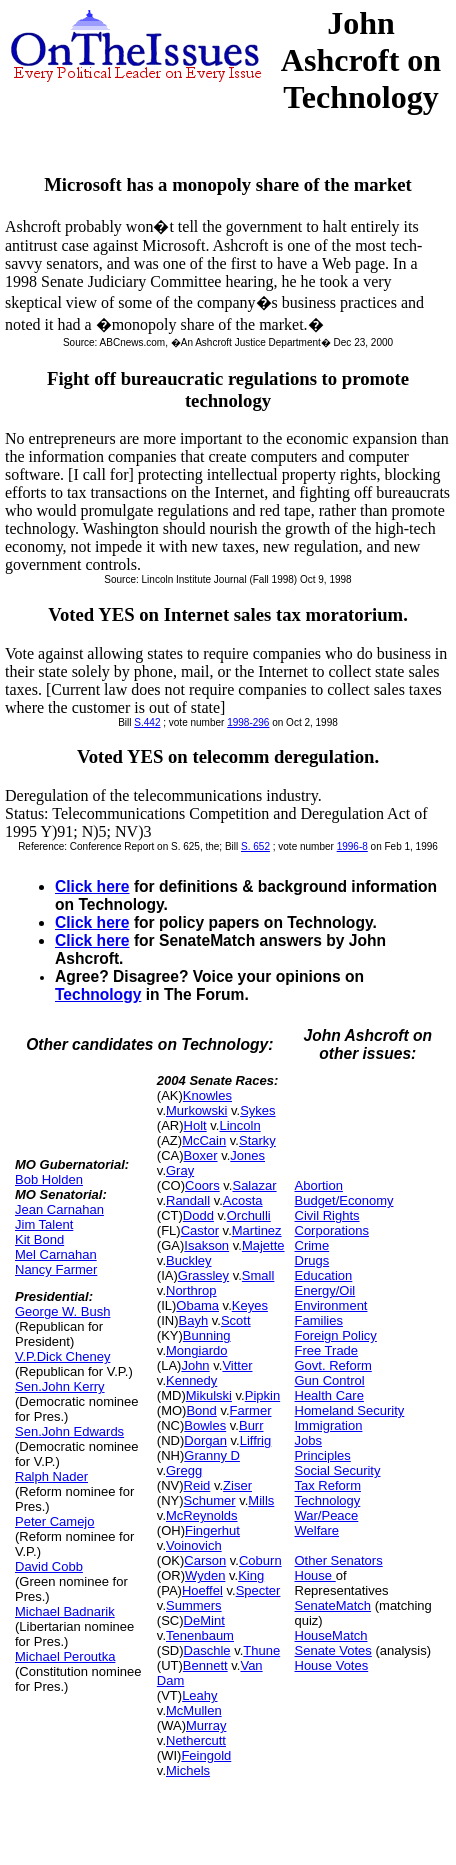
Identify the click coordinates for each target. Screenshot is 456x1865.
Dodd (198, 1215)
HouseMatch (331, 1635)
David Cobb (49, 1566)
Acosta (243, 1200)
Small (258, 1275)
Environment (331, 1305)
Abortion (319, 1185)
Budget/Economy (344, 1200)
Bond (201, 1410)
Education (324, 1275)
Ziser (237, 1485)
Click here (92, 886)
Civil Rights (327, 1215)
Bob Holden (49, 1179)
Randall (188, 1200)
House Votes (332, 1665)
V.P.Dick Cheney (62, 1356)
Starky (257, 1140)
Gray (180, 1170)
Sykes (257, 1110)
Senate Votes (333, 1650)
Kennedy (191, 1380)
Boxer (201, 1155)
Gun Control (330, 1380)
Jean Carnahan (59, 1209)
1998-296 (248, 722)
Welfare (317, 1530)
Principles (323, 1455)
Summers (194, 1605)
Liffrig (256, 1440)
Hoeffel (202, 1590)
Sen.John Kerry (60, 1386)
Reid (197, 1485)
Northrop (191, 1290)
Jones (247, 1155)
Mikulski (209, 1395)
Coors (202, 1185)
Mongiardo (196, 1350)
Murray (206, 1725)
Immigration (329, 1425)
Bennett (205, 1665)
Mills (261, 1500)
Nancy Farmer (56, 1269)
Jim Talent (44, 1224)
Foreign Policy (336, 1335)
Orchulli (249, 1215)
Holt (195, 1125)
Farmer (251, 1410)
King (251, 1575)
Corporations (332, 1230)
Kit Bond (39, 1239)
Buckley (189, 1260)
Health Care (329, 1395)
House (315, 1575)
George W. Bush (62, 1311)
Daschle (207, 1650)
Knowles (207, 1095)
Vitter (237, 1365)
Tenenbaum (200, 1635)
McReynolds (202, 1515)
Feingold (206, 1755)
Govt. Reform (333, 1365)
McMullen (194, 1710)
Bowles (205, 1425)
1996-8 (352, 846)
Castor (200, 1230)
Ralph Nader (51, 1476)
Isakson (206, 1245)
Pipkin (262, 1395)
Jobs (308, 1440)
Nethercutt (196, 1740)
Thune (261, 1650)
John (195, 1365)
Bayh (194, 1320)
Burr (251, 1425)
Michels (188, 1770)
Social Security (338, 1470)
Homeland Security (350, 1410)
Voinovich (194, 1545)
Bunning (207, 1335)
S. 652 (255, 846)
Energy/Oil (325, 1290)
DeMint (204, 1620)
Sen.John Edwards (69, 1431)
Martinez (257, 1230)
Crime (312, 1245)
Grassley (203, 1275)
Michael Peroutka (65, 1656)
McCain (204, 1140)
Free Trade (327, 1350)
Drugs (312, 1260)
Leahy (199, 1695)
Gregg (184, 1470)
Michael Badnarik (65, 1611)
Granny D (212, 1455)
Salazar (254, 1185)
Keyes (250, 1305)
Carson (205, 1560)
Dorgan (205, 1440)
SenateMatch (333, 1605)
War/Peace (327, 1515)
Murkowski (196, 1110)
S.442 (147, 722)
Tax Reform (328, 1485)
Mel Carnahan (56, 1254)
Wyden (205, 1575)
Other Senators (339, 1560)
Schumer (210, 1500)
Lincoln (239, 1125)
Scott (236, 1320)
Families (319, 1320)
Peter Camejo (54, 1521)
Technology (98, 994)
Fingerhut (212, 1530)
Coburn (260, 1560)
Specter (258, 1590)
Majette (263, 1245)
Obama (197, 1305)
